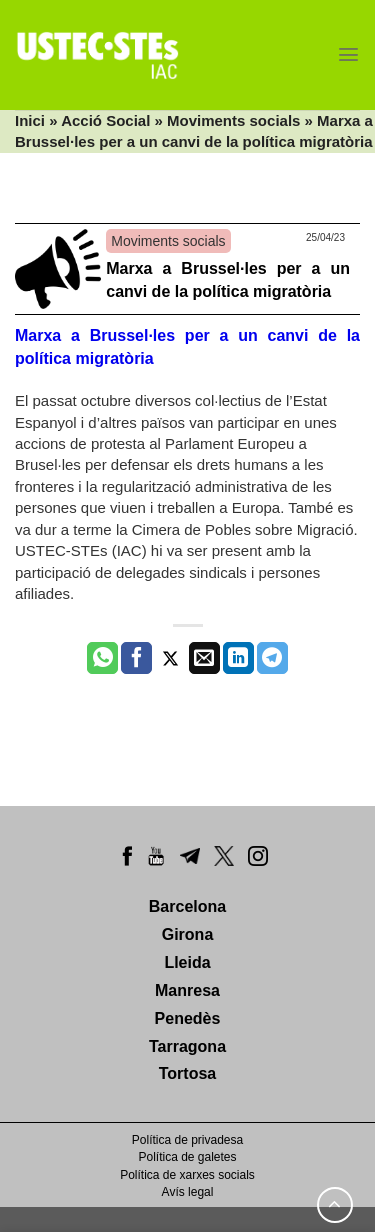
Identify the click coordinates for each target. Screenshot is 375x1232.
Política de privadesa (187, 1140)
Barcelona (187, 906)
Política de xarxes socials (187, 1175)
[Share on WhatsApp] (102, 658)
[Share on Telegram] (272, 658)
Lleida (187, 962)
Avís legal (188, 1192)
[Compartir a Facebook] (136, 658)
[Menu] (348, 54)
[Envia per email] (204, 658)
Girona (188, 934)
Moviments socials (233, 120)
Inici (30, 120)
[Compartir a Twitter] (170, 658)
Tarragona (187, 1046)
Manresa (187, 990)
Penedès (188, 1018)
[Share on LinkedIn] (238, 658)
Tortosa (187, 1073)
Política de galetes (187, 1157)
